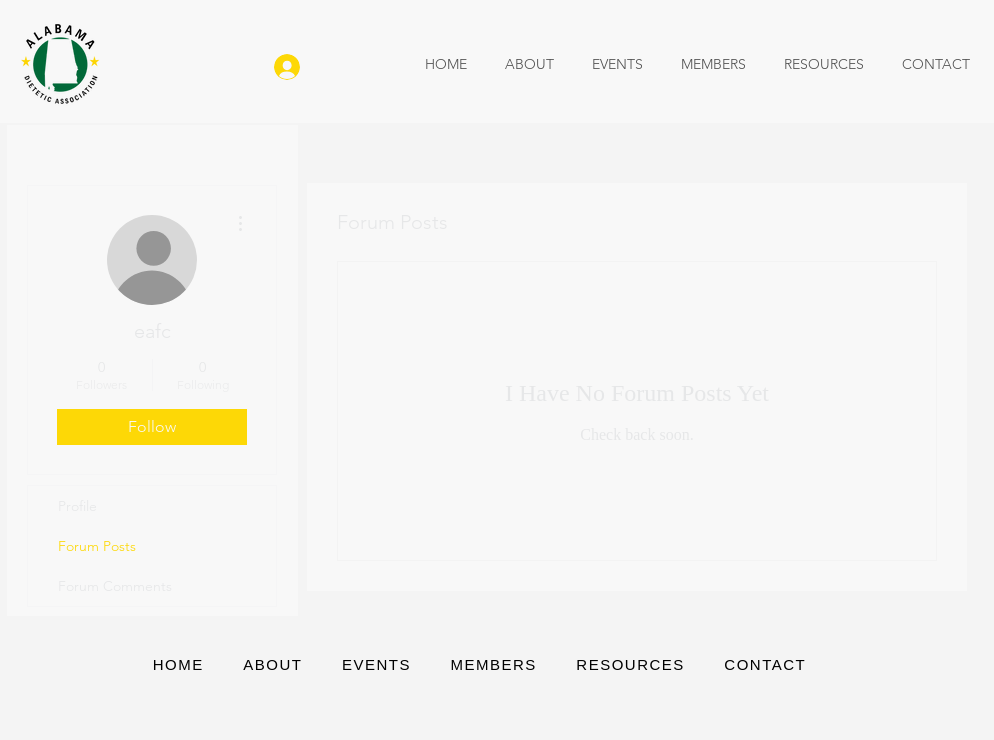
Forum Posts (97, 546)
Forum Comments (115, 586)
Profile (77, 506)
